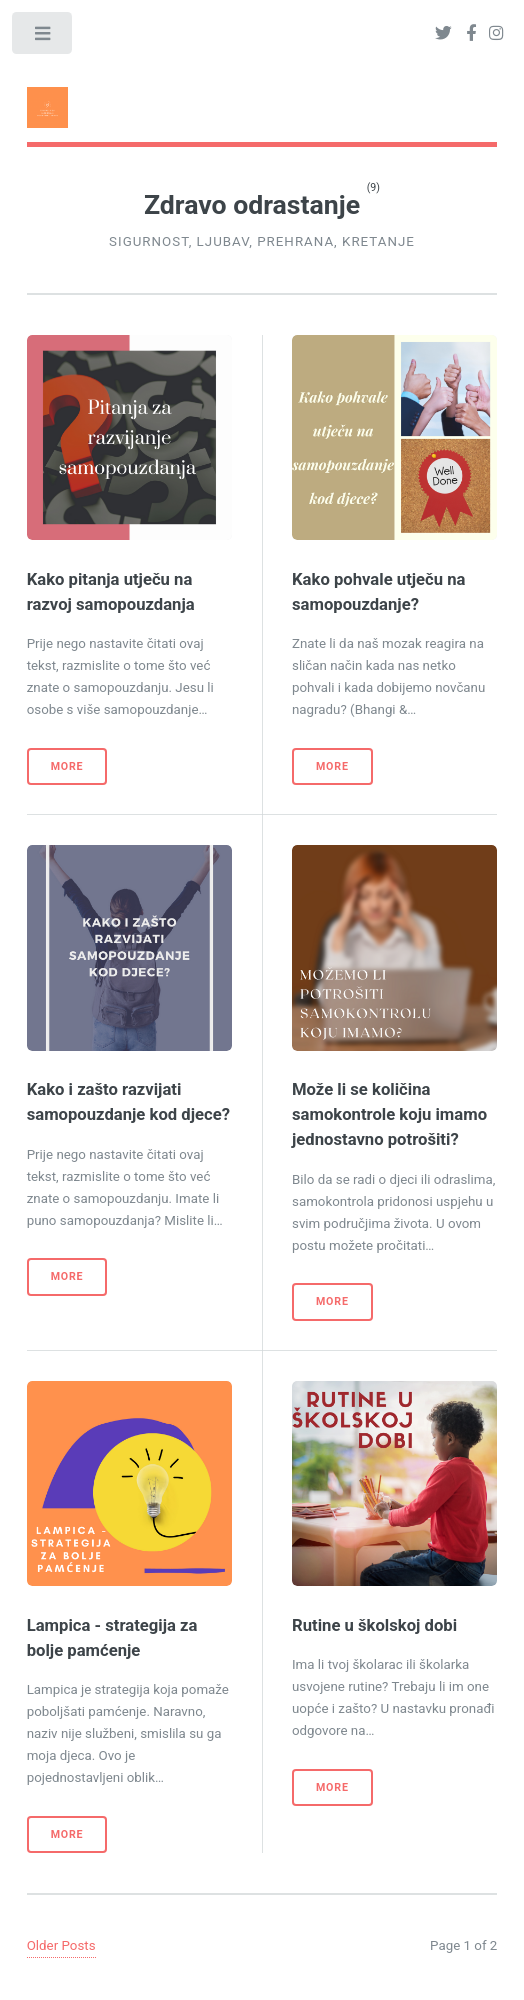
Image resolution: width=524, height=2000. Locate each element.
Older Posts (61, 1945)
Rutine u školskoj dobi (374, 1625)
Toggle (43, 37)
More (67, 766)
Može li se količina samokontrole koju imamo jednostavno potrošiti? (389, 1114)
